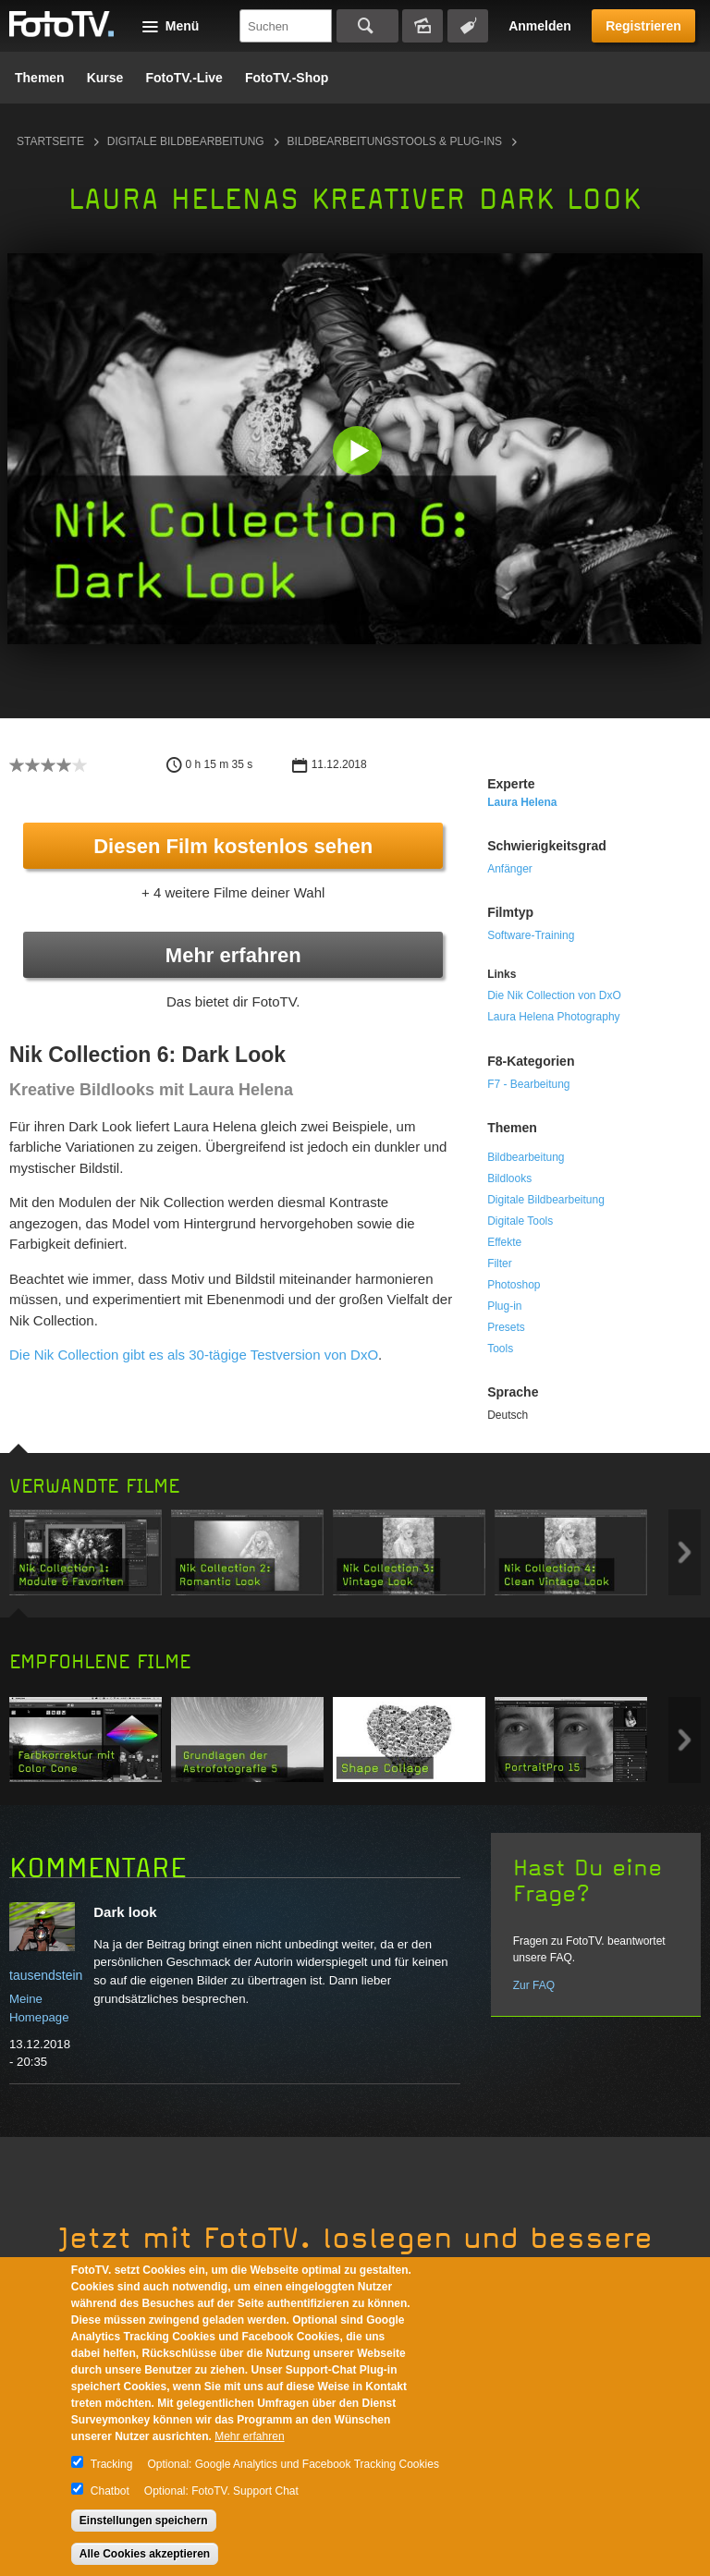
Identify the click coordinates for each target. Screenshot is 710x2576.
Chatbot (110, 2490)
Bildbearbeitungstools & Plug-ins (395, 141)
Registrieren (643, 25)
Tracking (112, 2464)
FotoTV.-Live (184, 77)
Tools (500, 1348)
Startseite (50, 141)
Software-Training (530, 935)
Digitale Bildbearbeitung (185, 141)
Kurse (105, 77)
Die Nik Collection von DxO (554, 995)
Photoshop (513, 1284)
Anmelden (539, 25)
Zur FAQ (534, 1985)
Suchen (367, 26)
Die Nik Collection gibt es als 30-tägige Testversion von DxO (193, 1354)
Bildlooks (509, 1178)
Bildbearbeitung (525, 1157)
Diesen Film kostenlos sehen (233, 846)
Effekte (504, 1242)
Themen (40, 77)
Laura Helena (522, 802)
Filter (499, 1263)
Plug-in (504, 1306)
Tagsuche (467, 26)
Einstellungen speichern (144, 2520)
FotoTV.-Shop (286, 77)
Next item (684, 1552)
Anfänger (509, 868)
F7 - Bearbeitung (528, 1084)
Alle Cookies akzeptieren (145, 2553)
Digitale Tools (520, 1221)
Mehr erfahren (233, 955)
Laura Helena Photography (553, 1016)
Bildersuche (422, 26)
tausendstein (45, 1975)
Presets (506, 1327)
